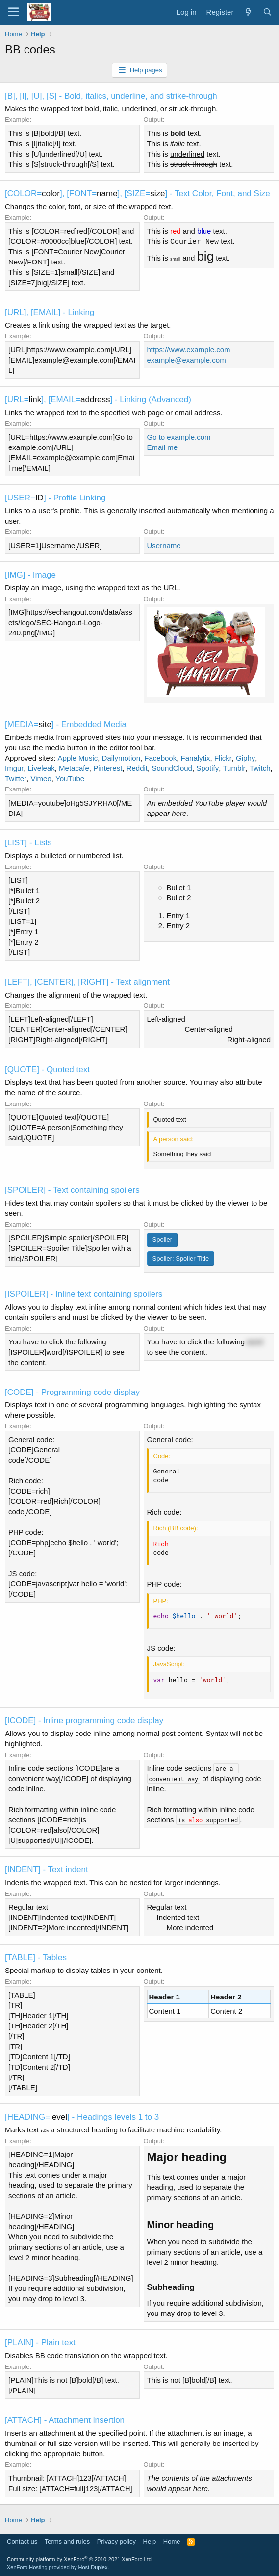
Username (164, 545)
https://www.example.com (188, 349)
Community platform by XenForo (80, 2559)
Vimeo (41, 778)
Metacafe (74, 768)
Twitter (15, 778)
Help (149, 2541)
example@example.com (186, 360)
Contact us (22, 2541)
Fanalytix (195, 758)
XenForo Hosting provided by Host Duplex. (58, 2567)
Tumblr (234, 768)
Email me (162, 447)
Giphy (245, 758)
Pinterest (107, 768)
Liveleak (41, 768)
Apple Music (78, 758)
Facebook (160, 758)
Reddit (137, 768)
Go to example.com (179, 437)
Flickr (223, 758)
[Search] (267, 12)
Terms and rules (67, 2541)
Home (171, 2541)
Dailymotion (121, 758)
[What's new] (247, 12)
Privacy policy (116, 2541)
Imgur (14, 768)
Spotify (207, 768)
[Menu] (13, 12)
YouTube (69, 778)
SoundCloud (172, 768)
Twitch (260, 768)
